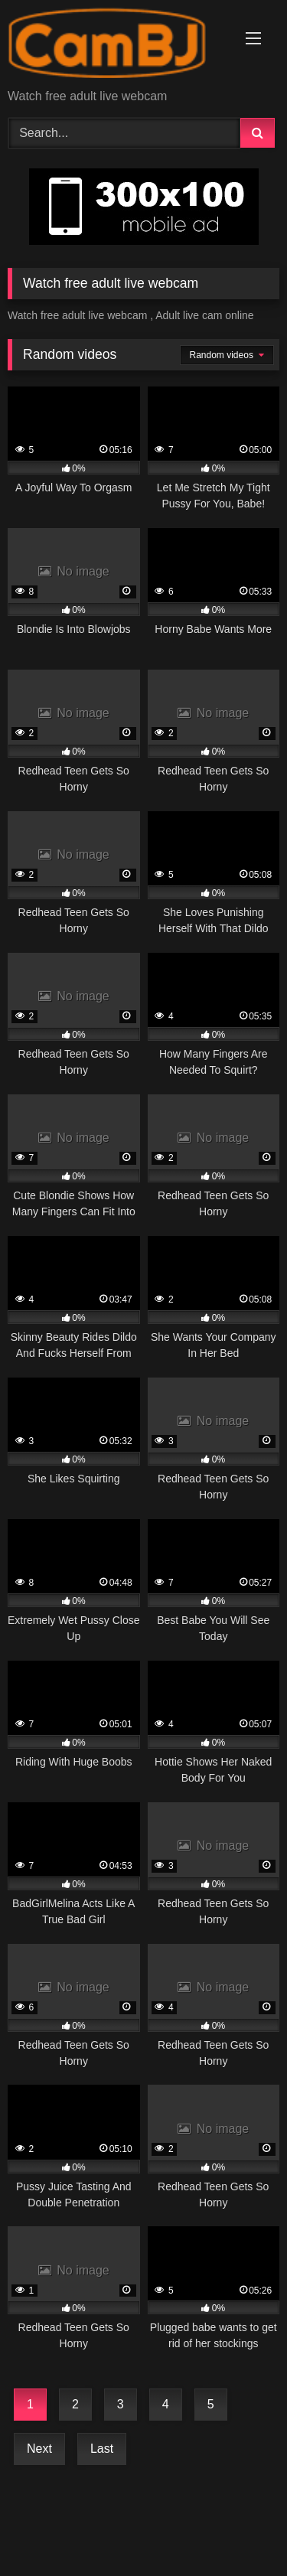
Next (39, 2448)
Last (101, 2448)
